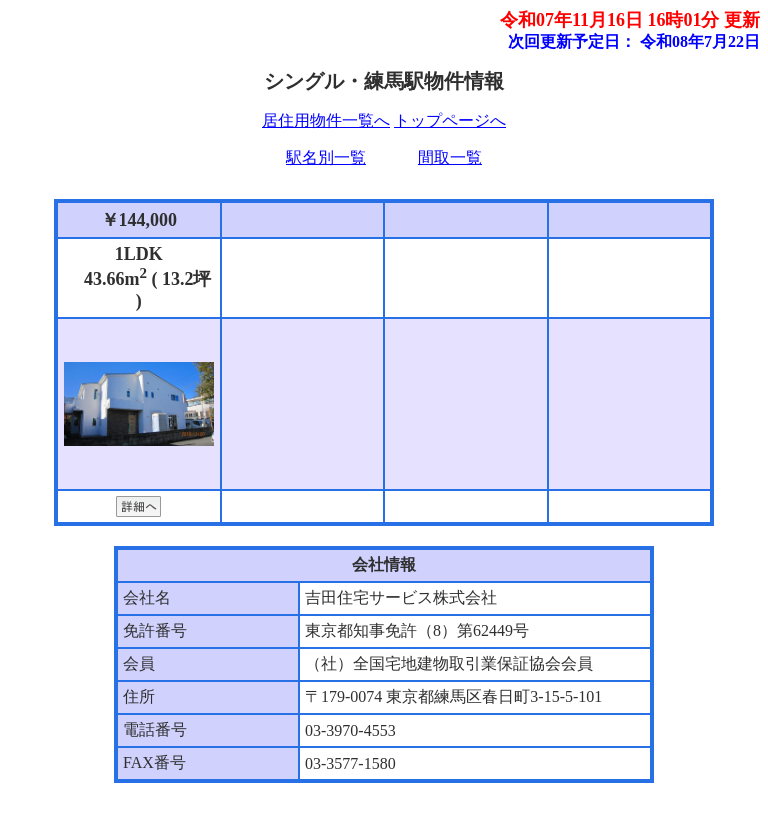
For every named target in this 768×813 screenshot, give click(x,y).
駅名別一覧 (326, 157)
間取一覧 (450, 157)
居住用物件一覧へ (326, 120)
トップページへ (450, 120)
